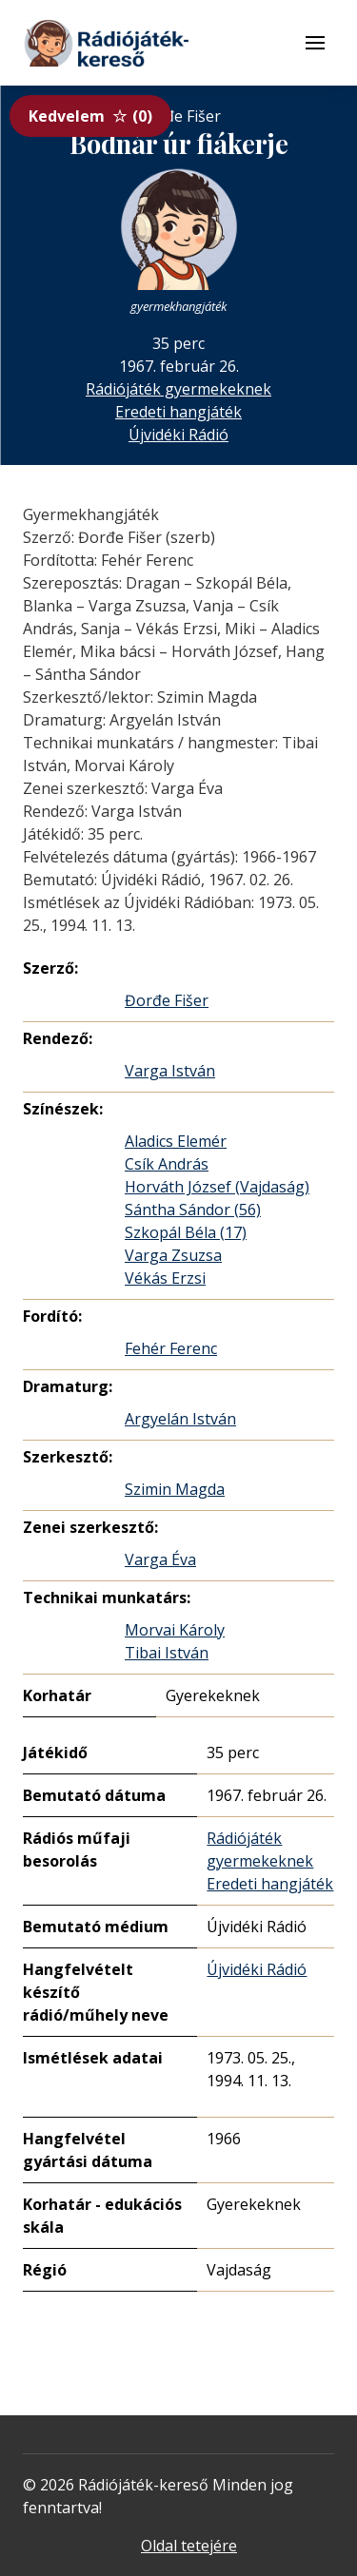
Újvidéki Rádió (178, 434)
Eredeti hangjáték (178, 411)
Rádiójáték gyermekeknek (178, 388)
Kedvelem (90, 116)
